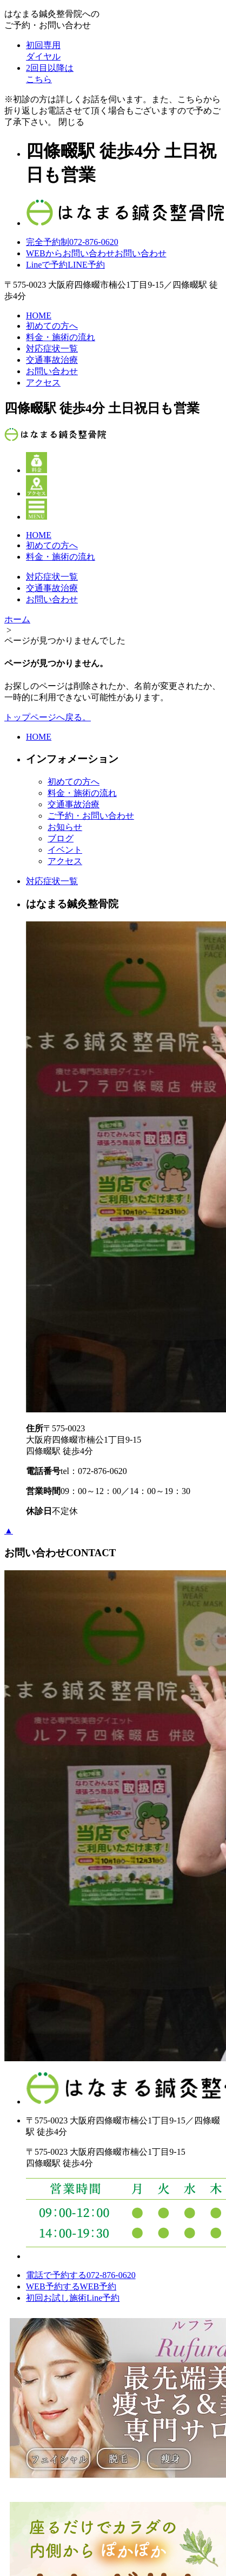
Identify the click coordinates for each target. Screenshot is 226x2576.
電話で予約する (81, 2275)
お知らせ (65, 827)
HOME (38, 315)
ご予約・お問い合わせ (91, 815)
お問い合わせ (96, 253)
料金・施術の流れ (60, 337)
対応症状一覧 (52, 348)
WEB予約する (71, 2286)
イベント (65, 849)
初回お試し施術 (72, 2297)
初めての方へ (52, 325)
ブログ (61, 838)
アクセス (43, 382)
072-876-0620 (72, 242)
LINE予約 (65, 264)
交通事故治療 (52, 359)
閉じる (71, 122)
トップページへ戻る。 (47, 717)
